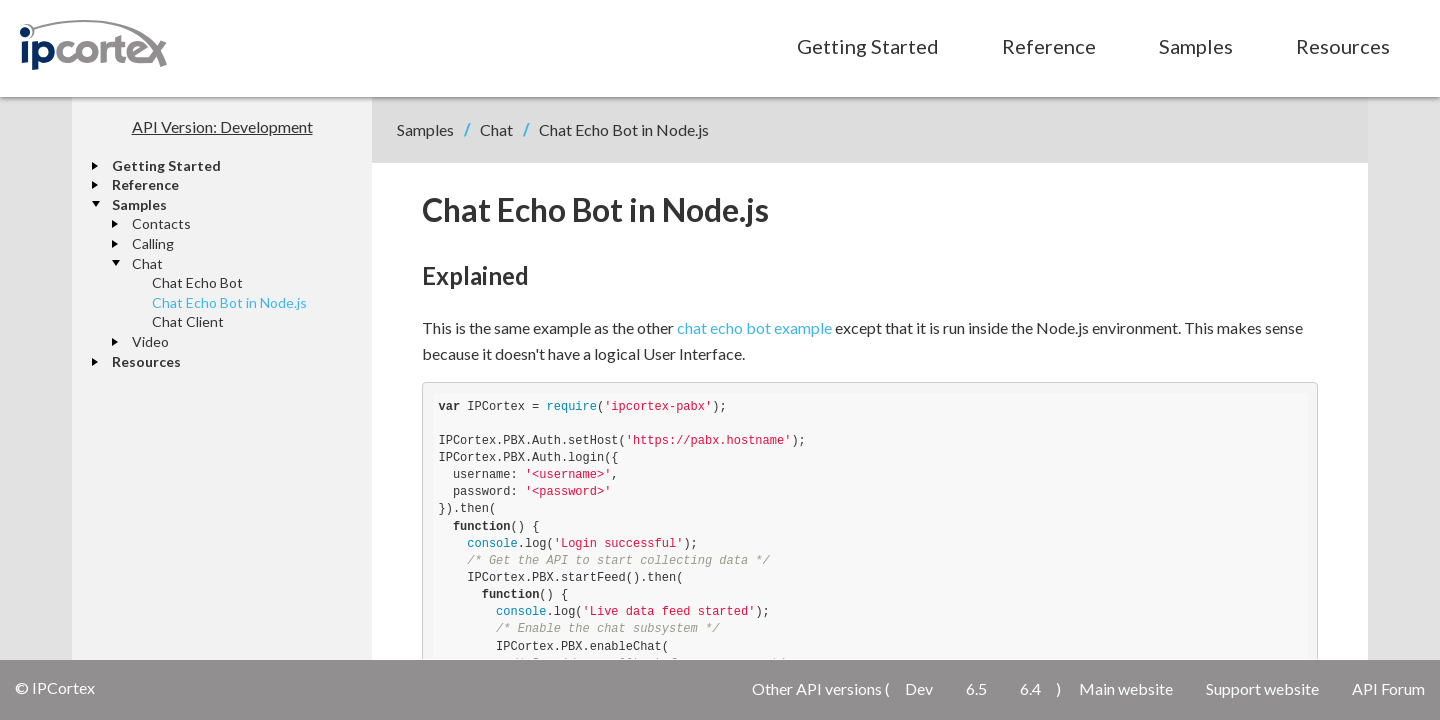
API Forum (1388, 688)
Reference (1049, 46)
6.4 (1030, 688)
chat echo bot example (754, 327)
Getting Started (868, 46)
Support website (1262, 688)
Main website (1126, 688)
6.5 (976, 688)
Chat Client (188, 321)
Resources (1343, 46)
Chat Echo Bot (197, 282)
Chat (147, 263)
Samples (1196, 46)
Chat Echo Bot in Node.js (229, 302)
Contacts (161, 223)
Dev (919, 688)
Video (150, 341)
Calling (153, 243)
